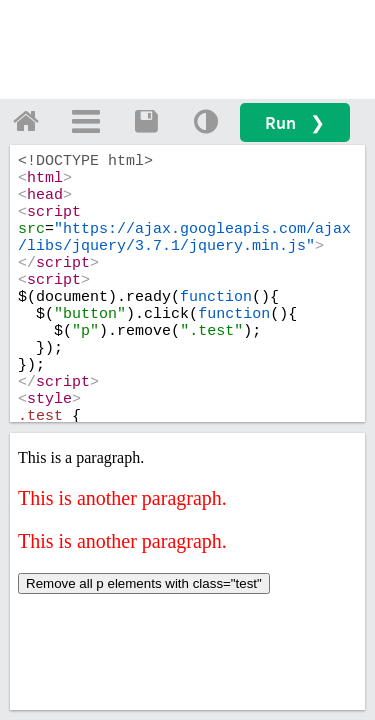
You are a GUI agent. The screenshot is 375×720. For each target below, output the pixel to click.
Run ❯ (295, 122)
